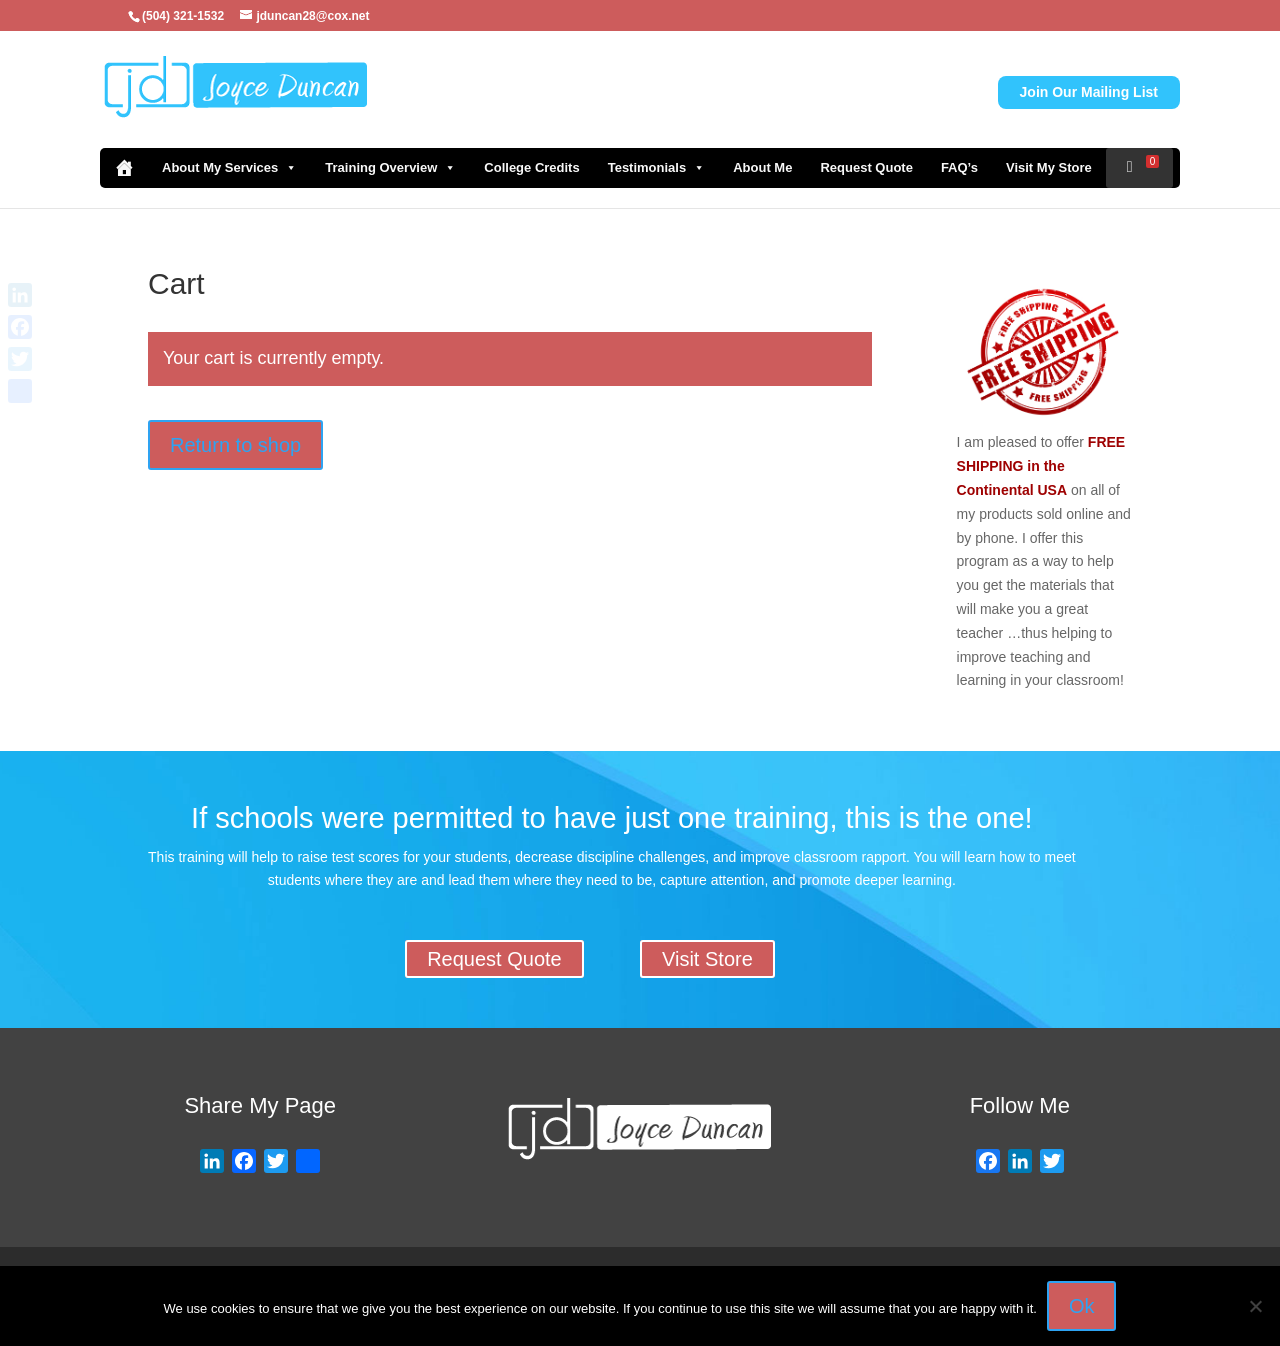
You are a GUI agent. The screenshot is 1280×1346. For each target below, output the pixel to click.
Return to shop (235, 445)
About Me (762, 167)
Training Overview (390, 168)
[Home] (124, 168)
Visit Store (707, 959)
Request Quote (866, 167)
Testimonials (657, 168)
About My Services (229, 168)
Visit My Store (1049, 167)
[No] (1255, 1306)
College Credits (531, 167)
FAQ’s (959, 167)
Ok (1082, 1306)
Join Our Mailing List (1089, 92)
